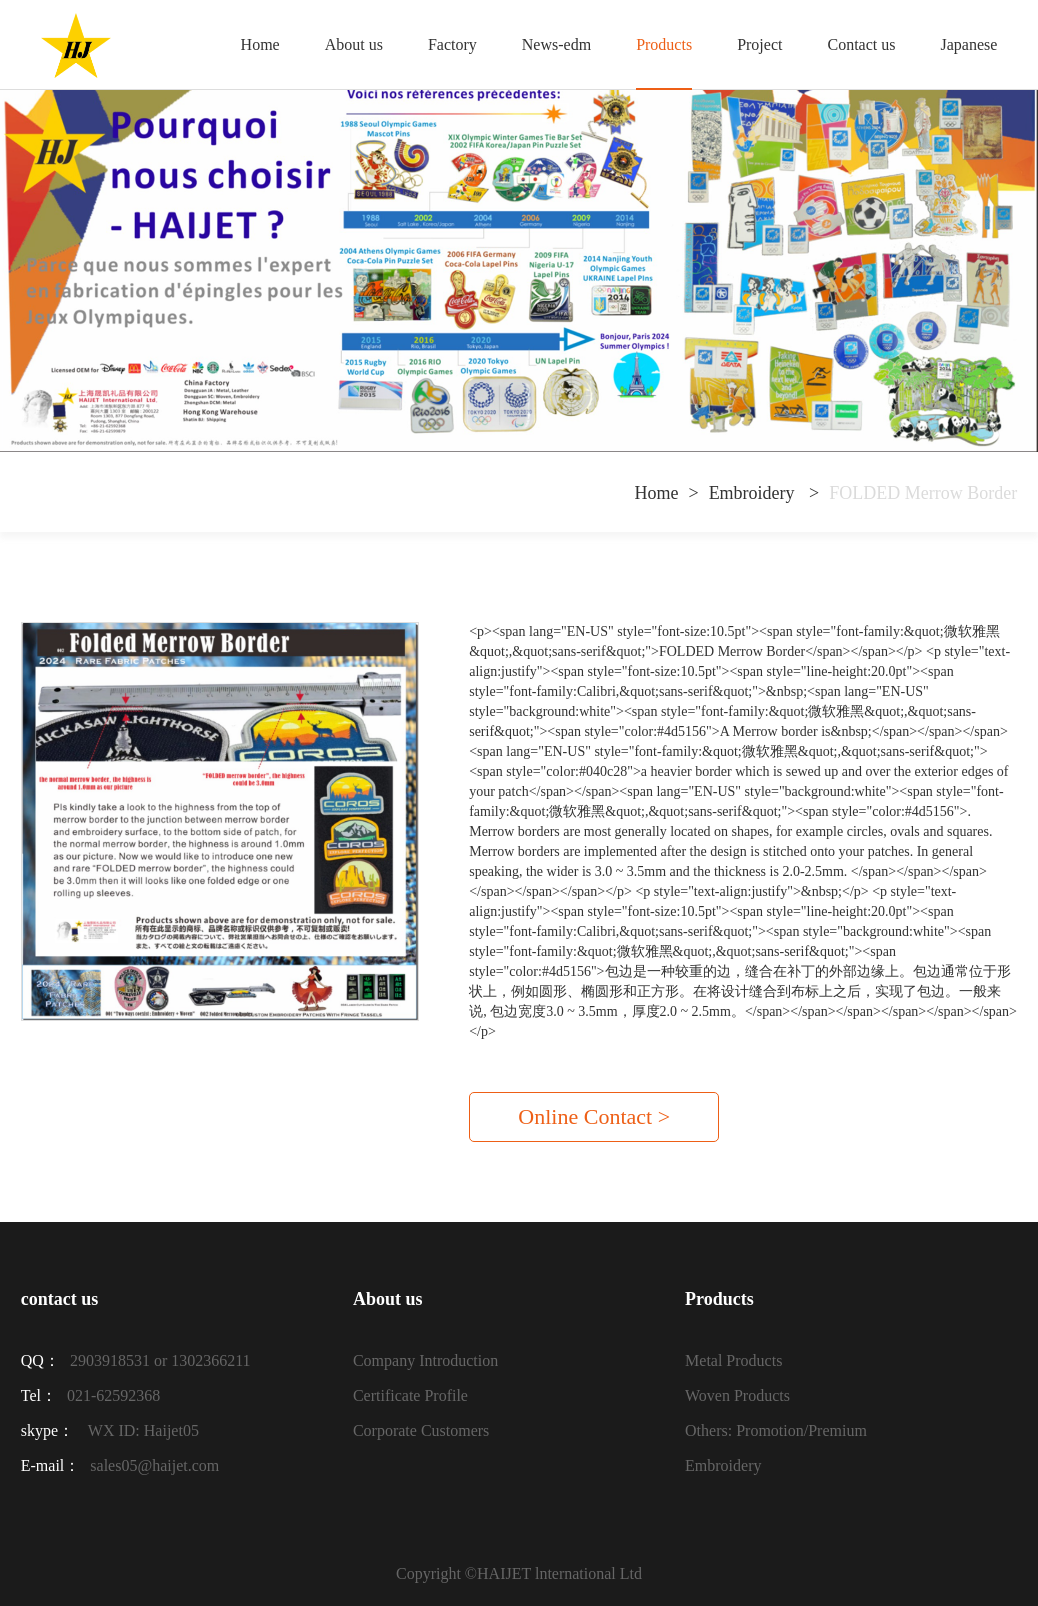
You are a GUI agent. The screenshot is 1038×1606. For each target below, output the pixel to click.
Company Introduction (425, 1360)
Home (260, 44)
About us (354, 44)
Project (759, 44)
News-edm (556, 44)
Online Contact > (594, 1116)
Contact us (861, 44)
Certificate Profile (410, 1395)
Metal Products (733, 1360)
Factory (452, 44)
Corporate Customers (421, 1430)
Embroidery (754, 493)
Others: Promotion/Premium (776, 1430)
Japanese (968, 44)
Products (664, 44)
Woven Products (737, 1395)
